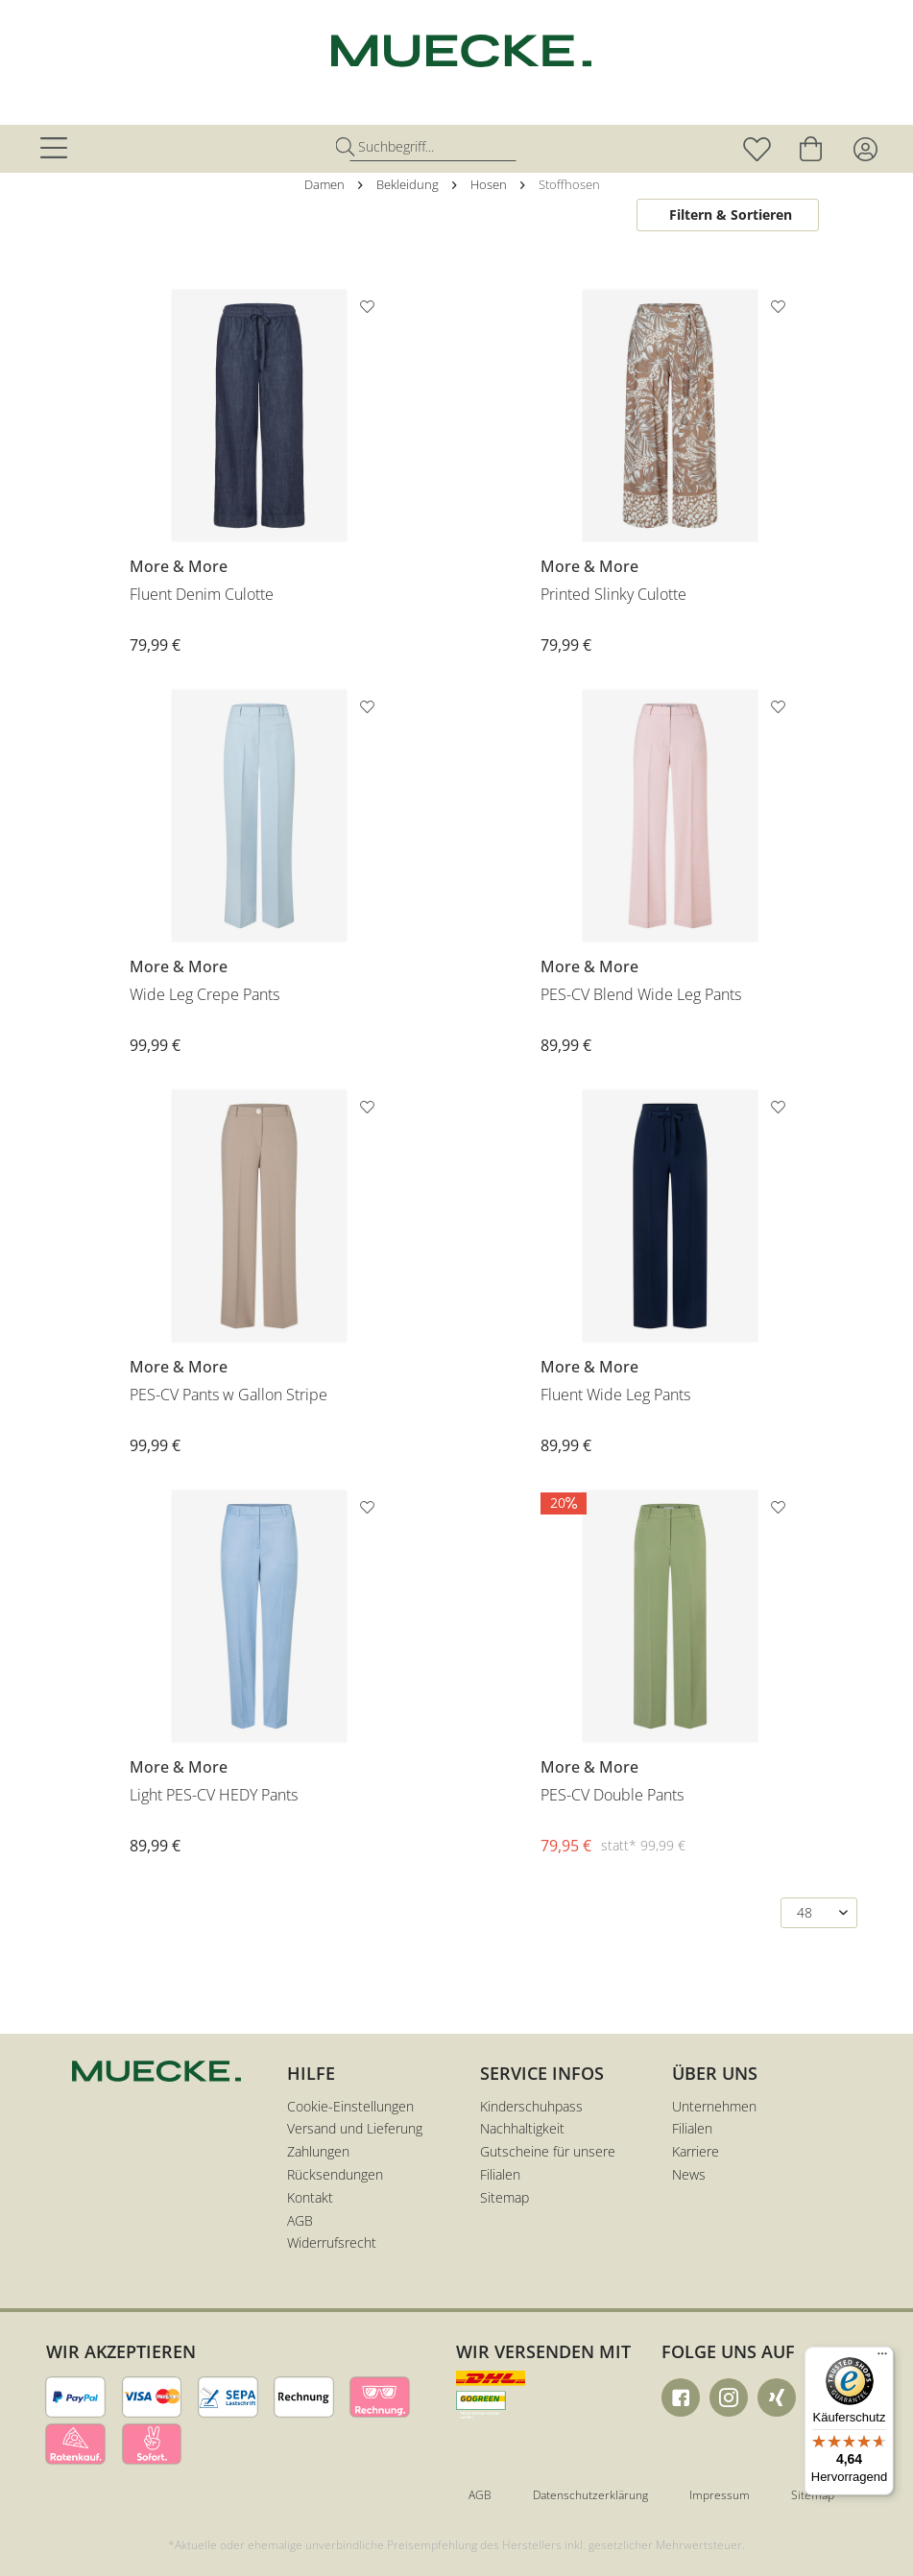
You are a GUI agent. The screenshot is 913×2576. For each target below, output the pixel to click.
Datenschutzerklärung (590, 2495)
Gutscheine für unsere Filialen (547, 2162)
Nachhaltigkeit (522, 2128)
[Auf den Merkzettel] (369, 310)
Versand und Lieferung (354, 2128)
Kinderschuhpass (531, 2106)
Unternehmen (714, 2106)
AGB (300, 2220)
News (689, 2174)
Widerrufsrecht (331, 2242)
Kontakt (310, 2197)
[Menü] (882, 2358)
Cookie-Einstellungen (350, 2106)
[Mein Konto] (865, 149)
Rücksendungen (335, 2174)
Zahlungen (318, 2151)
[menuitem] (56, 149)
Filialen (692, 2128)
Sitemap (504, 2197)
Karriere (695, 2151)
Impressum (719, 2495)
